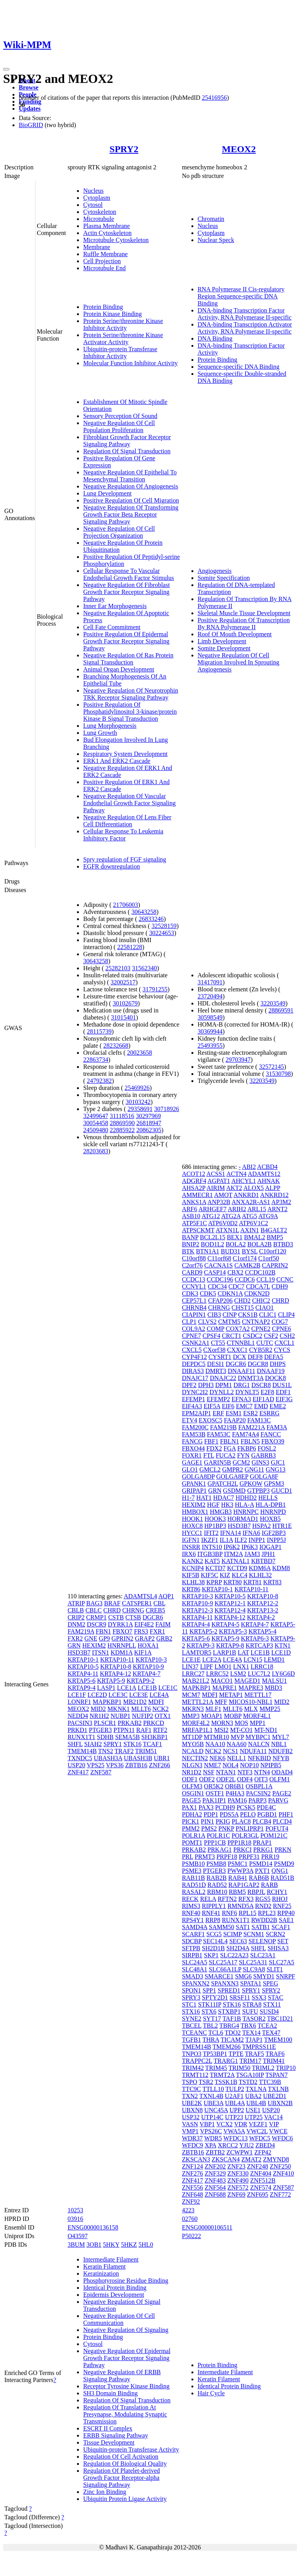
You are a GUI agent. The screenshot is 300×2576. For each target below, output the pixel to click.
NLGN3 (192, 1765)
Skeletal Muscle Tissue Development (244, 613)
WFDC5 (259, 2138)
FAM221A (251, 1427)
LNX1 (241, 1666)
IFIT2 (211, 1532)
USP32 (191, 2117)
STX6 (209, 2011)
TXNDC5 (80, 1758)
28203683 (95, 1151)
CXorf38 (214, 1349)
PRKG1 (263, 1849)
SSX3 (259, 1997)
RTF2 (160, 1730)
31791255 (155, 989)
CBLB (76, 1610)
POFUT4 (276, 1828)
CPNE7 (191, 1335)
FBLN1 (229, 1441)
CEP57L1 (194, 1300)
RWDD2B (264, 1920)
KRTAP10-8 (115, 1666)
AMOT (223, 1195)
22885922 (122, 1130)
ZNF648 (192, 2194)
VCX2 (224, 2124)
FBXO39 (272, 1441)
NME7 (212, 1765)
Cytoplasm (96, 197)
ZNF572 (237, 2187)
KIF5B (190, 1575)
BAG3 (94, 1603)
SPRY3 (191, 1997)
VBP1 (207, 2124)
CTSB (133, 1617)
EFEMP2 (218, 1399)
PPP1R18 (239, 1842)
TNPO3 (192, 2053)
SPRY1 (113, 1744)
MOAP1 (211, 1716)
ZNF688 (215, 2194)
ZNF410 (283, 2173)
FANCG (192, 1441)
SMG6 (243, 1976)
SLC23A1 (262, 1955)
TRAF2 (124, 1751)
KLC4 (239, 1575)
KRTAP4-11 (83, 1673)
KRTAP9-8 (230, 1645)
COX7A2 (238, 1328)
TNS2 (105, 1751)
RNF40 (191, 1913)
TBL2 (210, 2025)
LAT (243, 1652)
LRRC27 (193, 1673)
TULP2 (234, 2089)
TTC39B (270, 2082)
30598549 (210, 1017)
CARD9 (192, 1272)
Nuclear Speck (216, 240)
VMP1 (190, 2131)
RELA (208, 1899)
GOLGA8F (264, 1476)
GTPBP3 (258, 1490)
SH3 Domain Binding (110, 2393)
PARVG (278, 1800)
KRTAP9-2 (141, 1680)
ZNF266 (159, 1765)
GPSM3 (274, 1483)
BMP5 (275, 1237)
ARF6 (189, 1209)
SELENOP (262, 1941)
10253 (75, 2210)
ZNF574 (260, 2187)
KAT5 (212, 1561)
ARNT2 (277, 1209)
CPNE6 (281, 1328)
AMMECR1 (197, 1195)
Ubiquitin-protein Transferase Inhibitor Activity (120, 352)
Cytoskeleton (99, 211)
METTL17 (258, 1694)
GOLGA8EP (232, 1476)
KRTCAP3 (259, 1645)
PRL (187, 1856)
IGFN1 (191, 1540)
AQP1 (166, 1596)
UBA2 (253, 2096)
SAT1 (243, 1927)
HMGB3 (221, 1511)
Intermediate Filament (111, 2259)
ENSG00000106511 (207, 2227)
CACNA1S (218, 1265)
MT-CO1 (241, 1730)
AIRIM (216, 1188)
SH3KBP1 (154, 1737)
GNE (90, 1638)
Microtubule (98, 218)
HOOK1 (192, 1518)
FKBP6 (246, 1448)
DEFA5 (273, 1357)
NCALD (193, 1751)
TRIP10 (286, 2067)
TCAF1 (152, 1744)
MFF (221, 1701)
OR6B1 (234, 1786)
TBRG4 (229, 2025)
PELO (248, 1814)
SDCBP (192, 1941)
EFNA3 (241, 1399)
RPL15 (247, 1913)
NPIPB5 (271, 1765)
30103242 (137, 1102)
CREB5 (155, 1610)
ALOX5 (253, 1188)
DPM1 (223, 1385)
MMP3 (191, 1716)
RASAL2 (193, 1891)
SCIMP (232, 1934)
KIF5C (209, 1575)
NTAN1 (226, 1772)
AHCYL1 (243, 1181)
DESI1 (215, 1364)
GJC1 (278, 1462)
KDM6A (260, 1568)
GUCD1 (281, 1490)
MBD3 (273, 1687)
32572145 (271, 1066)
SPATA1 (250, 1983)
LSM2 (238, 1673)
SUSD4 (269, 2011)
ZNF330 (237, 2173)
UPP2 (236, 2110)
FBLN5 (250, 1441)
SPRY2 (123, 149)
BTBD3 (283, 1244)
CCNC (285, 1279)
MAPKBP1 (107, 1701)
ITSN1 (100, 1652)
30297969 (148, 1116)
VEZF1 (258, 2124)
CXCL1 (285, 1342)
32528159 (164, 926)
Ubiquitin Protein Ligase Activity (125, 2498)
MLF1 (213, 1708)
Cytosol (93, 204)
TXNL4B (211, 2096)
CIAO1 (264, 1307)
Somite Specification (224, 577)
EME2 (278, 1406)
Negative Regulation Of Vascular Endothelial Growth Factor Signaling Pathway (129, 803)
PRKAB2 (129, 1723)
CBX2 (235, 1272)
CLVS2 (207, 1321)
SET (282, 1941)
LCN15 (252, 1659)
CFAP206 (220, 1300)
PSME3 (192, 1870)
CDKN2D (257, 1293)
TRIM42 (193, 2067)
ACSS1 (215, 1173)
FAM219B (223, 1427)
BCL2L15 (212, 1237)
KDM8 (281, 1568)
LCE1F (77, 1694)
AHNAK (268, 1181)
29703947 (238, 1059)
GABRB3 (263, 1455)
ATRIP (76, 1603)
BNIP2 (190, 1244)
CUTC (264, 1342)
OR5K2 (213, 1786)
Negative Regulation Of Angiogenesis (130, 486)
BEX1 (235, 1237)
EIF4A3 (192, 1406)
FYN (243, 1455)
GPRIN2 (122, 1638)
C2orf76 (192, 1265)
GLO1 (190, 1469)
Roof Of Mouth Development (235, 634)
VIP (274, 2124)
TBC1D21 (280, 2018)
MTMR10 (216, 1737)
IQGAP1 (270, 1547)
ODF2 (207, 1779)
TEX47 (271, 2032)
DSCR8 (261, 1385)
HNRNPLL (121, 1645)
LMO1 (223, 1666)
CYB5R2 (261, 1349)
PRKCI (242, 1849)
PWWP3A (240, 1870)
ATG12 (211, 1216)
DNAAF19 (270, 1371)
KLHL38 (193, 1582)
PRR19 (270, 1856)
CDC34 (217, 1286)
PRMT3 (205, 1856)
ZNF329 (215, 2173)
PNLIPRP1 (250, 1828)
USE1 (253, 2110)
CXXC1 (237, 1349)
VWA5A (234, 2131)
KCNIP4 (193, 1568)
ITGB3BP (209, 1554)
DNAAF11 (241, 1371)
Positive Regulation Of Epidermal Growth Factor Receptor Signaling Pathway (126, 641)
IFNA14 (230, 1532)
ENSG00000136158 (93, 2227)
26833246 (151, 919)
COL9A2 (193, 1328)
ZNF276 (192, 2173)
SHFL (75, 1744)
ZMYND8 (276, 2159)
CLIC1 (267, 1314)
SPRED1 (229, 1990)
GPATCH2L (222, 1483)
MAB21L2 (195, 1680)
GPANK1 (194, 1483)
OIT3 (261, 1779)
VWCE (278, 2131)
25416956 (214, 97)
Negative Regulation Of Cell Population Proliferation (119, 426)
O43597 (78, 2236)
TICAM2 (232, 2039)
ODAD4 (282, 1772)
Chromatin (211, 218)
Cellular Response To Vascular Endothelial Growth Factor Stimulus (128, 574)
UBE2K (192, 2103)
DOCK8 (275, 1378)
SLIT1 (274, 1969)
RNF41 (211, 1913)
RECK (190, 1899)
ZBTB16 (136, 1765)
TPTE (236, 2053)
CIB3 (214, 1314)
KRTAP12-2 (263, 1603)
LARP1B (224, 1652)
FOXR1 (192, 1455)
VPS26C (211, 2131)
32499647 (95, 1116)
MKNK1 (118, 1708)
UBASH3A (108, 1758)
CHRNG (133, 1610)
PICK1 (190, 1821)
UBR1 (162, 1758)
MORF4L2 (196, 1723)
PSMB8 (216, 1863)
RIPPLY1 (214, 1906)
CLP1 (189, 1321)
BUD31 (230, 1251)
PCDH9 (225, 1807)
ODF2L (226, 1779)
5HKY (111, 2244)
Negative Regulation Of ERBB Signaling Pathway (122, 2375)
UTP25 (253, 2117)
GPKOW (250, 1483)
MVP (237, 1737)
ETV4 (189, 1420)
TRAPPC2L (197, 2060)
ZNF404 (260, 2173)
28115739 (99, 1031)
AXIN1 (249, 1230)
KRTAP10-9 (148, 1666)
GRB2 (164, 1638)
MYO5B (193, 1744)
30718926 (166, 1109)
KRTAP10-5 (83, 1666)
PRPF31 (249, 1856)
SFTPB (191, 1948)
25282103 (117, 968)
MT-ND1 (265, 1730)
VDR (240, 2124)
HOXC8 (192, 1525)
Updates (30, 108)
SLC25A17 (223, 1962)
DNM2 (76, 1624)
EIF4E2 (144, 1624)
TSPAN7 (276, 2075)
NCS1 (230, 1751)
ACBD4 (267, 1166)
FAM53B (193, 1434)
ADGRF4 (194, 1181)
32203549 (273, 1003)
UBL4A (235, 2103)
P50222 (191, 2236)
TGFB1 (191, 2039)
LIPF (206, 1666)
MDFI (156, 1701)
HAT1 (204, 1497)
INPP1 (256, 1540)
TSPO (189, 2082)
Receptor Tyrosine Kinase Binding (126, 2386)
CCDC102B (260, 1272)
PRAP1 (262, 1842)
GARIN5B (217, 1462)
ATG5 (249, 1216)
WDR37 (192, 2138)
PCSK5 (245, 1807)
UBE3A (213, 2103)
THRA (210, 2039)
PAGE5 (191, 1800)
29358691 (139, 1109)
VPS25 (95, 1765)
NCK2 (160, 1708)
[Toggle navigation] (6, 69)
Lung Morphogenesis (109, 725)
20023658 (139, 1052)
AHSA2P (193, 1188)
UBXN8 (192, 2110)
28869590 (122, 1123)
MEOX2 (239, 149)
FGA (229, 1448)
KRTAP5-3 (233, 1631)
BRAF (112, 1603)
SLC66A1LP (225, 1969)
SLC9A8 (254, 1969)
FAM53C (218, 1434)
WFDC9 (192, 2145)
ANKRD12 (274, 1195)
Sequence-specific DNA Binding (239, 366)
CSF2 (271, 1335)
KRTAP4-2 (261, 1617)
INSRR (191, 1547)
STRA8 (251, 2004)
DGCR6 (153, 1617)
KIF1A (142, 1652)
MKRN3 (193, 1708)
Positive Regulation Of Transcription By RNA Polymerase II (244, 623)
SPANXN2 (196, 1983)
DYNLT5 (247, 1392)
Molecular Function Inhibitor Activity (130, 363)
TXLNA (256, 2089)
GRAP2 (145, 1638)
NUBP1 (120, 1716)
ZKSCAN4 (226, 2159)
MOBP (232, 1716)
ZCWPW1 (239, 2152)
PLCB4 (261, 1821)
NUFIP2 (142, 1716)
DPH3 (206, 1385)
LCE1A (126, 1687)
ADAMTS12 (264, 1173)
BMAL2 (254, 1237)
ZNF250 (280, 2166)
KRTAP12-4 (230, 1610)
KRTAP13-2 (263, 1610)
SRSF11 (239, 1997)
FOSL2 (267, 1448)
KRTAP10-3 (151, 1659)
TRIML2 (263, 2067)
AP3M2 (281, 1202)
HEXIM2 (94, 1645)
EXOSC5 (210, 1420)
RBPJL (256, 1891)
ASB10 (191, 1216)
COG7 (279, 1321)
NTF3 (245, 1772)
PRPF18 (226, 1856)
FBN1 (103, 1631)
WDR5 (213, 2138)
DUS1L (281, 1385)
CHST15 (243, 1307)
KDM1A (121, 1652)
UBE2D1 (274, 2096)
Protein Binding (103, 306)
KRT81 (252, 1582)
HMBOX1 (195, 1511)
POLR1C (218, 1835)
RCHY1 (277, 1891)
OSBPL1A (259, 1786)
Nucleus (93, 190)
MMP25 (269, 1708)
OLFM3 (192, 1786)
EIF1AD (263, 1399)
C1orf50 (268, 1258)
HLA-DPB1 (270, 1504)
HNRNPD (273, 1511)
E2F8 (267, 1392)
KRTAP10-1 (83, 1659)
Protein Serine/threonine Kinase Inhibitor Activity (123, 324)
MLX (251, 1708)
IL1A (226, 1540)
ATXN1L (227, 1230)
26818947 (148, 1123)
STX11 (272, 2004)
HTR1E (282, 1525)
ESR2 (250, 1413)
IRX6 (189, 1554)
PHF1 (286, 1814)
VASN (190, 2124)
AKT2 (234, 1188)
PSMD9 (284, 1863)
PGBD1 (267, 1814)
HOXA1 (148, 1645)
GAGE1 (192, 1462)
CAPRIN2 (275, 1265)
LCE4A (159, 1694)
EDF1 (283, 1392)
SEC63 (238, 1941)
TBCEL (192, 2025)
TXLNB (278, 2089)
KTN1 (283, 1645)
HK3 (227, 1504)
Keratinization (101, 2273)
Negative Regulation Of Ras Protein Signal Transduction (128, 659)
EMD (261, 1406)
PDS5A (229, 1814)
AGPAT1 (218, 1181)
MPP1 (257, 1723)
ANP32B (218, 1202)
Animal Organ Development (118, 669)
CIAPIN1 (194, 1314)
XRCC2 (228, 2145)
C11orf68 (219, 1258)
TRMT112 (195, 2075)
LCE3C (118, 1694)
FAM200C (195, 1427)
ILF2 (240, 1540)
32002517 (123, 982)
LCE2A (211, 1659)
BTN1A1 (208, 1251)
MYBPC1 (258, 1737)
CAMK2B (247, 1265)
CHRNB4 (194, 1307)
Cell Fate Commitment (112, 627)
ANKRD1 (246, 1195)
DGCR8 (258, 1364)
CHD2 (242, 1300)
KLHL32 (260, 1575)
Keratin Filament (104, 2266)
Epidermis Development (113, 2294)
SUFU (250, 2011)
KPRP (213, 1582)
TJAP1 (253, 2039)
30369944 (210, 1031)
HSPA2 (261, 1525)
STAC (276, 1997)
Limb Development (222, 641)
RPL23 (266, 1913)
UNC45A (216, 2110)
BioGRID (31, 125)
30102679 (125, 1003)
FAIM (163, 1624)
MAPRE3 (251, 1687)
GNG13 (276, 1469)
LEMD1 (274, 1659)
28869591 (280, 1010)
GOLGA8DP (198, 1476)
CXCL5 (192, 1349)
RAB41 (237, 1877)
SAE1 (286, 1920)
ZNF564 (215, 2187)
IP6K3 (249, 1547)
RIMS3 (191, 1906)
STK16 (132, 1744)
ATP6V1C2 (253, 1223)
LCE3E (138, 1694)
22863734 (95, 1059)
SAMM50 (221, 1927)
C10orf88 (194, 1258)
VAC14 (273, 2117)
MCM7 (191, 1694)
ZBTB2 (215, 2152)
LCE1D (281, 1652)
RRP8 (212, 1920)
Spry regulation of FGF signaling (124, 859)
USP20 (76, 1765)
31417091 (210, 982)
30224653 (161, 933)
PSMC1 (238, 1863)
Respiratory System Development (125, 753)
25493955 (210, 1045)
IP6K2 (231, 1547)
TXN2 (190, 2096)
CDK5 (208, 1293)
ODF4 (245, 1779)
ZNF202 (215, 2166)
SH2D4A (237, 1948)
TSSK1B (226, 2082)
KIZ (225, 1575)
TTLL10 (213, 2089)
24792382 (99, 1080)
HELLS (268, 1497)
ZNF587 (100, 1772)
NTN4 (262, 1772)
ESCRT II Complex (107, 2428)
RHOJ (280, 1899)
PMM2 (191, 1828)
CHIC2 (261, 1300)
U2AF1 (234, 2096)
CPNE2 (260, 1328)
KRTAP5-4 (262, 1631)
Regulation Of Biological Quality (125, 2463)
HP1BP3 (215, 1525)
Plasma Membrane (106, 226)
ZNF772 (280, 2194)
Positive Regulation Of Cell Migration (131, 500)
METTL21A (197, 1701)
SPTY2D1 (215, 1997)
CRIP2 (76, 1617)
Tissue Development (108, 2442)
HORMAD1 (242, 1518)
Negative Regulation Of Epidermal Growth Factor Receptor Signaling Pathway (126, 2358)
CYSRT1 (220, 1357)
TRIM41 (274, 2060)
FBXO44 (193, 1448)
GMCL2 (210, 1469)
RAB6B (259, 1877)
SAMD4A (194, 1927)
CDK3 (190, 1293)
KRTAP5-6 (82, 1680)
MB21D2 (134, 1701)
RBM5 (237, 1891)
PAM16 (237, 1800)
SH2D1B (213, 1948)
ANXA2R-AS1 (251, 1202)
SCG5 (213, 1934)
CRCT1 (231, 1335)
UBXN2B (280, 2103)
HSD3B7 (79, 1652)
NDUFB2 (280, 1751)
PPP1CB (215, 1842)
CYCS (282, 1349)
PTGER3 (100, 1730)
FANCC (271, 1434)
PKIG (223, 1821)
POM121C (273, 1835)
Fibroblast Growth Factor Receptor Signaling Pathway (127, 440)
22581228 (129, 947)
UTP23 (234, 2117)
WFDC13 (235, 2138)
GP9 (104, 1638)
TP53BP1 (215, 2053)
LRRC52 (217, 1673)
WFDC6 (282, 2138)
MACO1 (222, 1680)
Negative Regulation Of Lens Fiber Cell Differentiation (127, 821)
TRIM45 (216, 2067)
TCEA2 (267, 2025)
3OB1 (93, 2244)
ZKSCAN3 (196, 2159)
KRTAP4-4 (196, 1624)
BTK (188, 1251)
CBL (160, 1603)
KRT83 (272, 1582)
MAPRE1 (224, 1687)
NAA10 (215, 1744)
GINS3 (260, 1462)
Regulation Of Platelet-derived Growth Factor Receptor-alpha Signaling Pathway (121, 2477)
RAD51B (282, 1877)
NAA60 (236, 1744)
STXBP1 (229, 2011)
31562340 (144, 968)
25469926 (137, 1087)
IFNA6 (251, 1532)
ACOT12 (193, 1173)
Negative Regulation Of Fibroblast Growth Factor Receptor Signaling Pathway (126, 592)
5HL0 (146, 2244)
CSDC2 (252, 1335)
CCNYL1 (194, 1286)
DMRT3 (215, 1371)
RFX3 (246, 1899)
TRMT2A (222, 2075)
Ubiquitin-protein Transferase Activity (131, 2449)
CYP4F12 (194, 1357)
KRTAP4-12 (115, 1673)
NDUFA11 (253, 1751)
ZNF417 (78, 1772)
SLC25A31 (253, 1962)
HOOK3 (215, 1518)
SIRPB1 (192, 1955)
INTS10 (212, 1547)
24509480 (95, 1130)
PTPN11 (124, 1730)
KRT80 (232, 1582)
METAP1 (231, 1694)
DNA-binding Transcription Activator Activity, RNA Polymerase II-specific (245, 328)
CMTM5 (229, 1321)
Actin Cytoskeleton (107, 233)
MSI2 (221, 1730)
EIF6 (228, 1406)
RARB (269, 1884)
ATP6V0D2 (223, 1223)
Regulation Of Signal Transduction (127, 451)
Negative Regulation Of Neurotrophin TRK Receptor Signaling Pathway (130, 694)
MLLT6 (141, 1708)
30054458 (95, 1123)
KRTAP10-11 (117, 1659)
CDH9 (279, 1286)
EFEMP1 (193, 1399)
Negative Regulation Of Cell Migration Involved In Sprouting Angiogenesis (238, 662)
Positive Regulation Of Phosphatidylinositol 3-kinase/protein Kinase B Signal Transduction (130, 711)
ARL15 (256, 1209)
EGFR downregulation (111, 866)
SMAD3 (192, 1976)
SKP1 (211, 1955)
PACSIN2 (258, 1793)
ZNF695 (257, 2194)
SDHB (105, 1737)
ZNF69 (236, 2194)
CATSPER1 (137, 1603)
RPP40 (286, 1913)
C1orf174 (245, 1258)
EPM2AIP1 (196, 1413)
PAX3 (206, 1807)
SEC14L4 (215, 1941)
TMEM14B (82, 1751)
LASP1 (106, 1687)
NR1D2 (192, 1772)
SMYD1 (263, 1976)
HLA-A (244, 1504)
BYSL (249, 1251)
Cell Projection (102, 261)
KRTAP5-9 (111, 1680)
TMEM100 (278, 2039)
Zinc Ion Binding (104, 2491)
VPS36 (114, 1765)
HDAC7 (223, 1497)
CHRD (111, 1610)
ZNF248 (257, 2166)
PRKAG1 (219, 1849)
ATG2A (231, 1216)
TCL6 (215, 2032)
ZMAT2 (251, 2159)
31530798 (278, 1073)
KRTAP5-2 (203, 1631)
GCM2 (241, 1462)
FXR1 (157, 1631)
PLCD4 (282, 1821)
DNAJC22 (223, 1378)
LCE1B (147, 1687)
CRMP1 (96, 1617)
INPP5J (276, 1540)
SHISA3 (278, 1948)
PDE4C (266, 1807)
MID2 (98, 1708)
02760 (190, 2218)
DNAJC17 (195, 1378)
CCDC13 (193, 1279)
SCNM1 (253, 1934)
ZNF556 (192, 2187)
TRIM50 (239, 2067)
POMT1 (192, 1842)
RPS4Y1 (193, 1920)
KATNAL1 (235, 1561)
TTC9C (191, 2089)
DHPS (278, 1364)
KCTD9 (237, 1568)
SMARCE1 (219, 1976)
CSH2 (287, 1335)
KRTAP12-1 (230, 1603)
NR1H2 (99, 1716)
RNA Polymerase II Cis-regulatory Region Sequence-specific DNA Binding (241, 296)
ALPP (272, 1188)
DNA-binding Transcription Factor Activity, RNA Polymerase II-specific (245, 314)
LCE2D (97, 1694)
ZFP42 (262, 2152)
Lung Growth (100, 732)
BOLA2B (259, 1244)
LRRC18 (262, 1666)
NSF (208, 1772)
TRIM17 (250, 2060)
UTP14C (212, 2117)
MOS (241, 1723)
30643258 (143, 911)
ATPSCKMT (198, 1230)
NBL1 (279, 1744)
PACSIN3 (80, 1723)
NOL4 (231, 1765)
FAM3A (276, 1427)
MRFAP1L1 (197, 1730)
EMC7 (244, 1406)
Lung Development (107, 493)
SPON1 (191, 1990)
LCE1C (167, 1687)
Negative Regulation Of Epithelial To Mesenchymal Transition (130, 476)
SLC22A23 (234, 1955)
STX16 (191, 2011)
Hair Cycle (211, 2393)
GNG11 (254, 1469)
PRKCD (153, 1723)
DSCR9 (96, 1624)
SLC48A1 (194, 1969)
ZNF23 (236, 2166)
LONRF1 (79, 1701)
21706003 (125, 904)
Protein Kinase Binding (112, 314)
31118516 (122, 1116)
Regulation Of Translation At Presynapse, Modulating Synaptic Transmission (125, 2414)
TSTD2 (248, 2082)
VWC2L (257, 2131)
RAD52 (217, 1884)
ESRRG (269, 1413)
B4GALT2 (274, 1230)
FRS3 (141, 1631)
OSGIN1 (193, 1793)
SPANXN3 (225, 1983)
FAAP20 (235, 1420)
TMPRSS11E (259, 2046)
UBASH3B (138, 1758)
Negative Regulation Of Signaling (125, 2329)
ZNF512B (262, 2180)
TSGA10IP (250, 2075)
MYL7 (280, 1737)
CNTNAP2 (256, 1321)
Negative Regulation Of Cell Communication (119, 2319)
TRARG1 (226, 2060)
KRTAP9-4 (82, 1687)
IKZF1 (209, 1540)
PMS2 (209, 1828)
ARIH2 (237, 1209)
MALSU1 (274, 1680)
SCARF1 (193, 1934)
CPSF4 (211, 1335)
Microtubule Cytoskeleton (116, 240)
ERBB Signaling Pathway (115, 2435)
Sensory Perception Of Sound (120, 416)
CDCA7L (258, 1286)
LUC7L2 (259, 1673)
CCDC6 (245, 1279)
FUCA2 (226, 1455)
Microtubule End (104, 268)
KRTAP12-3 (197, 1610)
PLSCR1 (105, 1723)
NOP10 (249, 1765)
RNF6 (229, 1913)
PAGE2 (281, 1793)
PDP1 (211, 1814)
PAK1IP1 (214, 1800)
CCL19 (265, 1279)
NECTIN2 (195, 1758)
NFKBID (259, 1758)
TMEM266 (226, 2046)
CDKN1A (230, 1293)
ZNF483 (215, 2180)
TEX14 (251, 2032)
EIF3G (284, 1399)
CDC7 (237, 1286)
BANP (190, 1237)
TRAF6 (275, 2053)
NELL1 (236, 1758)
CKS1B (248, 1314)
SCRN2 (275, 1934)
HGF (213, 1504)
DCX (239, 1357)
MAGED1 (247, 1680)
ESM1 (234, 1413)
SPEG (270, 1983)
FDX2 (214, 1448)
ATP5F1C (194, 1223)
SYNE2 (192, 2018)
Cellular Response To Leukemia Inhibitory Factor (123, 835)
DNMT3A (251, 1378)
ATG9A (268, 1216)
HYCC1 (192, 1532)
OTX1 (163, 1716)
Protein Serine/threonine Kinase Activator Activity (123, 338)
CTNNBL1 (241, 1342)
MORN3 (222, 1723)
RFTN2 (227, 1899)
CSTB (116, 1617)
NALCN (259, 1744)
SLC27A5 (281, 1962)
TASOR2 (254, 2018)
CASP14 (215, 1272)
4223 (188, 2210)
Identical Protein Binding (114, 2287)
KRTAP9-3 (201, 1645)
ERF (218, 1413)
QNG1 (279, 1870)
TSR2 (205, 2082)
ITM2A (233, 1554)
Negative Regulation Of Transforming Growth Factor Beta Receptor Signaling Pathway (131, 514)
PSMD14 (261, 1863)
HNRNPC (246, 1511)
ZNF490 (237, 2180)
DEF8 (255, 1357)
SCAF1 (280, 1927)
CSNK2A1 (195, 1342)
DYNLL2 (221, 1392)
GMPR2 (232, 1469)
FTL (208, 1455)
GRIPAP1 (194, 1490)
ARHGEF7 (212, 1209)
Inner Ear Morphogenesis (115, 606)
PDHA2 (192, 1814)
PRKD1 (78, 1730)
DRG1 (242, 1385)
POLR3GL (245, 1835)
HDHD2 (246, 1497)
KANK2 (192, 1561)
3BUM (76, 2244)
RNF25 (282, 1906)
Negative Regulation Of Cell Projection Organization (119, 532)
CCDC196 (220, 1279)
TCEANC (194, 2032)
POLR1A (193, 1835)
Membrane (96, 247)
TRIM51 (146, 1751)
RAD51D (194, 1884)
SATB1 (261, 1927)
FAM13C (259, 1420)
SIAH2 (93, 1744)
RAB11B (193, 1877)
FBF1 (211, 1441)
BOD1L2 (212, 1244)
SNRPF (285, 1976)
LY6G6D (283, 1673)
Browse (28, 87)
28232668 (115, 1045)
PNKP (226, 1828)
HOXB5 (270, 1518)
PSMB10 (193, 1863)
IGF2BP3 (274, 1532)
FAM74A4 (245, 1434)
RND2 (263, 1906)
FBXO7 (122, 1631)
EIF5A (212, 1406)
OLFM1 (280, 1779)
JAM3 (252, 1554)
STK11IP (209, 2004)
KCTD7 (215, 1568)
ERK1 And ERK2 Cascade (116, 761)
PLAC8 (241, 1821)
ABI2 (249, 1166)
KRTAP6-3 (255, 1638)
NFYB (281, 1758)
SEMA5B (127, 1737)
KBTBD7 (263, 1561)
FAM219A (81, 1631)
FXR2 (75, 1638)
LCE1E (191, 1659)
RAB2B (217, 1877)
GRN (74, 1645)
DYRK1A (120, 1624)
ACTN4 (236, 1173)
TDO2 (233, 2032)
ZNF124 (192, 2166)
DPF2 (189, 1385)
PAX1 (189, 1807)
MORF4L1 (257, 1716)
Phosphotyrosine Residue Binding (125, 2280)
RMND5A (240, 1906)
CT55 (218, 1342)
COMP (215, 1328)
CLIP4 (286, 1314)
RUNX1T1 (81, 1737)
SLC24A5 (194, 1962)
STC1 (189, 2004)
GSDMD (234, 1490)
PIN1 (207, 1821)
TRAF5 (254, 2053)
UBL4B (256, 2103)
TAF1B (231, 2018)
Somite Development (224, 648)
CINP (230, 1314)
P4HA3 (235, 1793)
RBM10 (217, 1891)
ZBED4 (265, 2145)
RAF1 (144, 1730)
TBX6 (248, 2025)
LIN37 (190, 1666)
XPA (210, 2145)
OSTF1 (215, 1793)
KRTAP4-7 (146, 1673)
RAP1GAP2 (244, 1884)
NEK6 (217, 1758)
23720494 (210, 996)
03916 (75, 2218)
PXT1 (262, 1870)
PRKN (283, 1849)
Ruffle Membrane (105, 254)
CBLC (94, 1610)
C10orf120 (272, 1251)
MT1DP (192, 1737)
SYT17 (212, 2018)
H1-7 (188, 1497)
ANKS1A (194, 1202)
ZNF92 (191, 2201)
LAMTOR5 (196, 1652)
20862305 (148, 1130)
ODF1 (190, 1779)
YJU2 (246, 2145)
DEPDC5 (193, 1364)
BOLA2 (236, 1244)
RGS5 (262, 1899)
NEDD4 (78, 1716)
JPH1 (268, 1554)
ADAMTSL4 (140, 1596)
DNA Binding (215, 338)
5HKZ (129, 2244)
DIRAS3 (193, 1371)
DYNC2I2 (195, 1392)
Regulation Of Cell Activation (120, 2456)
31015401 (123, 1017)
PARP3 (257, 1800)
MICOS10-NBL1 (251, 1701)
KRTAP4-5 (225, 1624)
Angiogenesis (215, 570)
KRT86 (191, 1589)
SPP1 (209, 1990)
